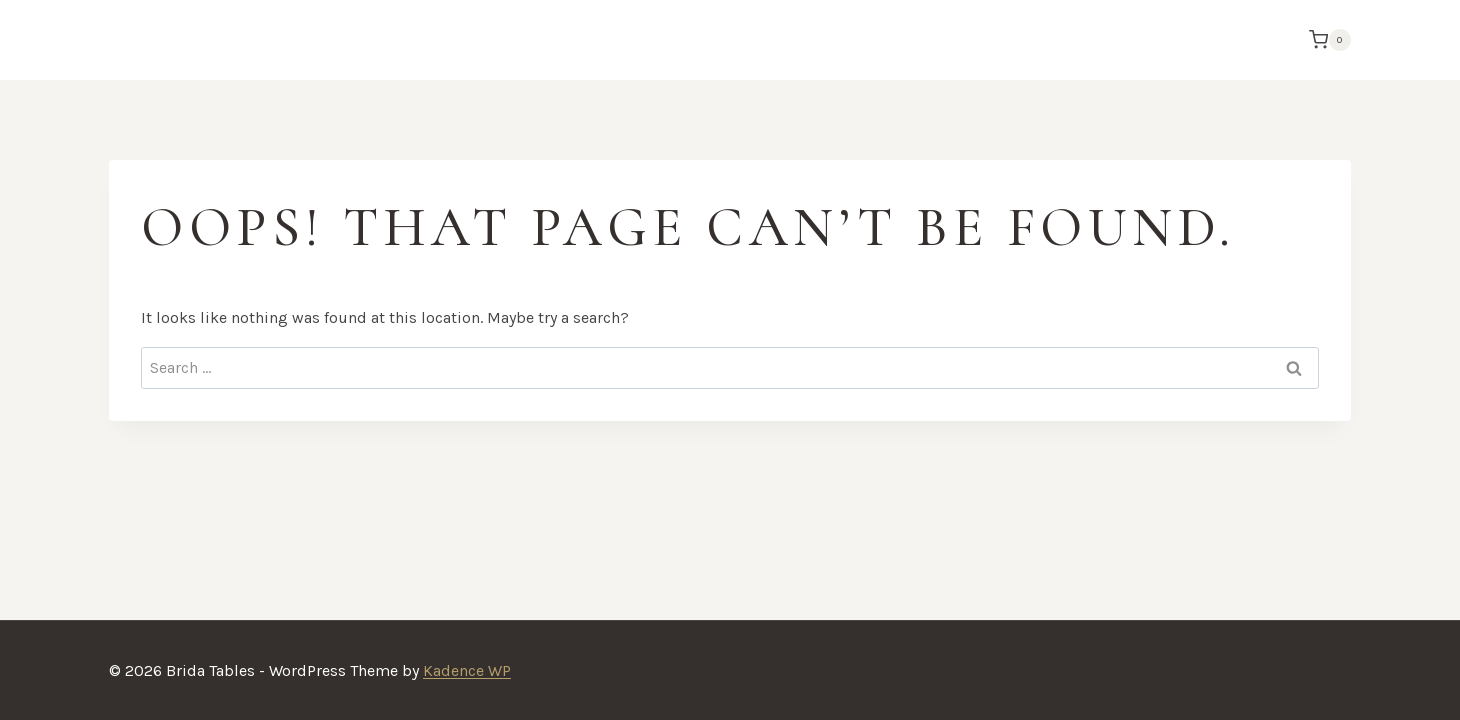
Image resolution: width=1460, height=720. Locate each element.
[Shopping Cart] (1325, 40)
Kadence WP (467, 670)
